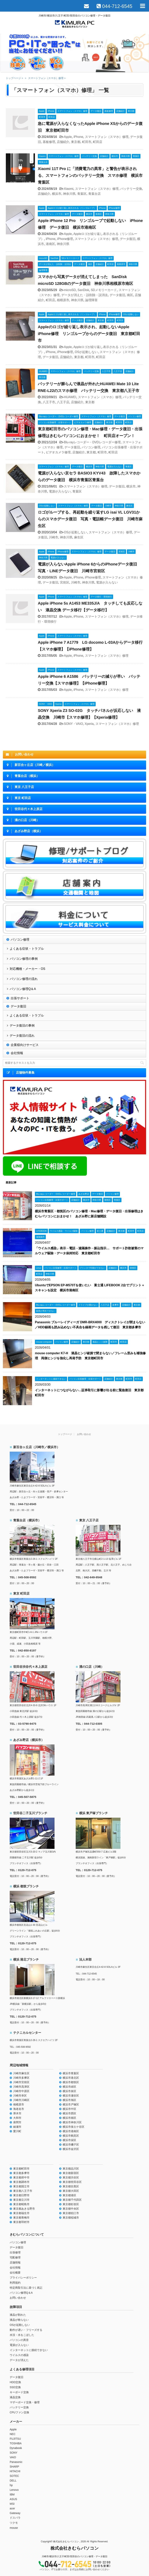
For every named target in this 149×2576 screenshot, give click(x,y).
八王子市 (49, 402)
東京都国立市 (21, 2186)
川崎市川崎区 (21, 2100)
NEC (13, 2434)
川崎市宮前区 (21, 2082)
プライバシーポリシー (23, 2277)
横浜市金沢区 (71, 2149)
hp (11, 2485)
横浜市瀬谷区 (71, 2095)
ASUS (13, 2499)
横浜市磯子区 (71, 2144)
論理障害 (91, 300)
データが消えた (19, 2360)
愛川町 (17, 2131)
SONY (13, 2452)
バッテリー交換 (131, 188)
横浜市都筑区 (71, 2082)
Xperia (89, 723)
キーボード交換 (19, 2392)
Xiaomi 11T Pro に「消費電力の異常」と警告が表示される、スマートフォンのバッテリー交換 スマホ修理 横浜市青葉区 (90, 175)
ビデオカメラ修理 (58, 452)
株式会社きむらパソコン (74, 2548)
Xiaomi (68, 188)
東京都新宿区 (71, 2173)
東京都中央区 (71, 2208)
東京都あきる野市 (24, 2208)
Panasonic (16, 2461)
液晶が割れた (18, 2314)
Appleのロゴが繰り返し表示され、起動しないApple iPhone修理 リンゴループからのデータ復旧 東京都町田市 (89, 334)
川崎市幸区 (20, 2095)
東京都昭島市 (21, 2204)
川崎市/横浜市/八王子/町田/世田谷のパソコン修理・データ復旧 (74, 2556)
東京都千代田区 (72, 2199)
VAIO (13, 2457)
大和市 (17, 2117)
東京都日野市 (21, 2195)
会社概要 (15, 2272)
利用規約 (15, 2282)
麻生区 (78, 537)
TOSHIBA (16, 2443)
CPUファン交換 (19, 2412)
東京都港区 (69, 2195)
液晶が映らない (19, 2319)
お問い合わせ (84, 1434)
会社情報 (17, 1053)
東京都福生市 (21, 2213)
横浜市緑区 (69, 2086)
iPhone (78, 136)
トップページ (65, 1434)
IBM (12, 2494)
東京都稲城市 (71, 2217)
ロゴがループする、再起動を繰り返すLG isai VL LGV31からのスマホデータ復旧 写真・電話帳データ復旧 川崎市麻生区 (90, 519)
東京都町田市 (21, 2168)
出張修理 (15, 2252)
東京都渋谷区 (71, 2177)
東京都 (75, 141)
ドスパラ (15, 2517)
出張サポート (20, 998)
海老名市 (18, 2108)
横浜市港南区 (71, 2131)
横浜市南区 (69, 2117)
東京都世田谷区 (72, 2181)
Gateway (15, 2513)
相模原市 (63, 300)
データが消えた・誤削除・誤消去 (84, 295)
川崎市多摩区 (21, 2077)
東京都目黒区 (71, 2186)
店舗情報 (15, 2262)
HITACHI (15, 2471)
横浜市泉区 (69, 2091)
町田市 (86, 141)
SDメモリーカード (104, 290)
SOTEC (14, 2475)
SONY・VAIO (73, 723)
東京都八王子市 (22, 2190)
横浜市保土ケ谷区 (73, 2126)
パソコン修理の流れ (24, 978)
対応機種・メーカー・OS (27, 968)
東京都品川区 (71, 2168)
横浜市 (56, 193)
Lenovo (14, 2489)
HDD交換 (15, 2382)
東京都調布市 (21, 2181)
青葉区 (82, 193)
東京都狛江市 (71, 2213)
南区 (130, 295)
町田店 (97, 141)
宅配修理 (15, 2257)
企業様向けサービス (25, 1045)
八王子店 (63, 402)
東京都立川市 (21, 2199)
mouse (14, 2527)
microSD (70, 290)
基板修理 (49, 141)
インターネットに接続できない (29, 2350)
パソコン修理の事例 (24, 958)
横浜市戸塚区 (71, 2104)
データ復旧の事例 (22, 1025)
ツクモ (14, 2522)
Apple (68, 136)
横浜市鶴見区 (71, 2135)
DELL (13, 2480)
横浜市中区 (69, 2108)
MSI (12, 2503)
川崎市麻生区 (21, 2073)
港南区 (50, 244)
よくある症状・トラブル (27, 948)
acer (12, 2508)
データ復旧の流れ (22, 1035)
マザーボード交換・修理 (25, 2402)
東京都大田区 (71, 2190)
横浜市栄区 (69, 2140)
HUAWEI (70, 397)
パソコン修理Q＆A (23, 989)
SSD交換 (15, 2387)
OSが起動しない (86, 352)
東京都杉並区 (71, 2204)
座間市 (17, 2122)
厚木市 (17, 2113)
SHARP (14, 2466)
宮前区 (64, 582)
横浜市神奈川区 (72, 2122)
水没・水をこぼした (22, 2334)
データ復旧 (127, 239)
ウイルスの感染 (19, 2355)
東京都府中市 (21, 2177)
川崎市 (53, 537)
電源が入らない (60, 491)
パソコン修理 (91, 447)
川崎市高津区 (21, 2086)
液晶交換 (15, 2397)
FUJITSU (15, 2438)
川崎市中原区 (21, 2091)
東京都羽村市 (21, 2222)
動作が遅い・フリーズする (26, 2329)
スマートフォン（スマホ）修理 (106, 136)
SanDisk (83, 290)
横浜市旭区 (69, 2100)
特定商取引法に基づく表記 (26, 2287)
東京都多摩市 (21, 2173)
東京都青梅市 (21, 2217)
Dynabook (16, 2448)
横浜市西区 (69, 2113)
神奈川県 (69, 193)
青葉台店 (94, 193)
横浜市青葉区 (71, 2073)
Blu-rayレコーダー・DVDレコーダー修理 (92, 442)
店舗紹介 (63, 141)
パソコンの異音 (19, 2339)
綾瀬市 (17, 2126)
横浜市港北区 (71, 2077)
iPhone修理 (65, 239)
